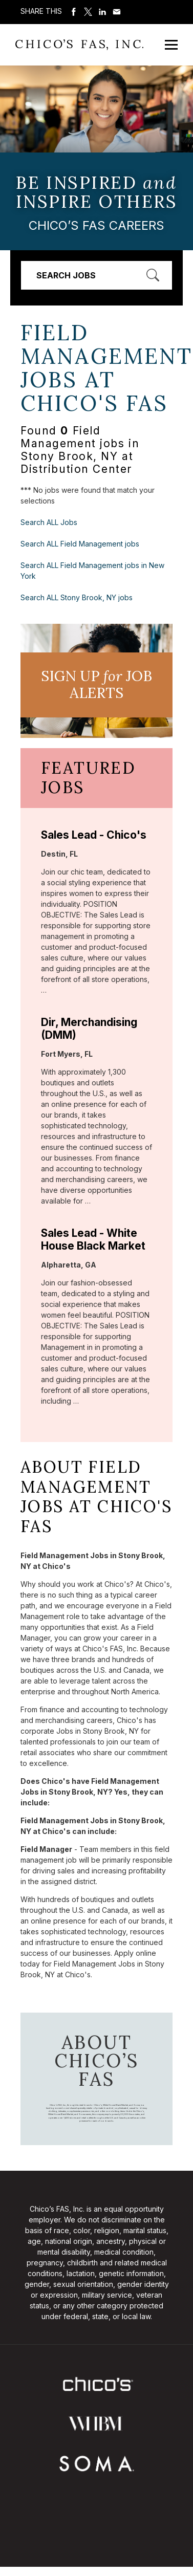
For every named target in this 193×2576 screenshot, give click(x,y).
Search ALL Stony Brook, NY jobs (76, 597)
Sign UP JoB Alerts (96, 685)
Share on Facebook (73, 11)
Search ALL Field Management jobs (79, 543)
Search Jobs (66, 275)
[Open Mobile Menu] (171, 44)
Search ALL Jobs (48, 522)
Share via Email (116, 11)
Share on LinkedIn (102, 11)
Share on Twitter (88, 11)
